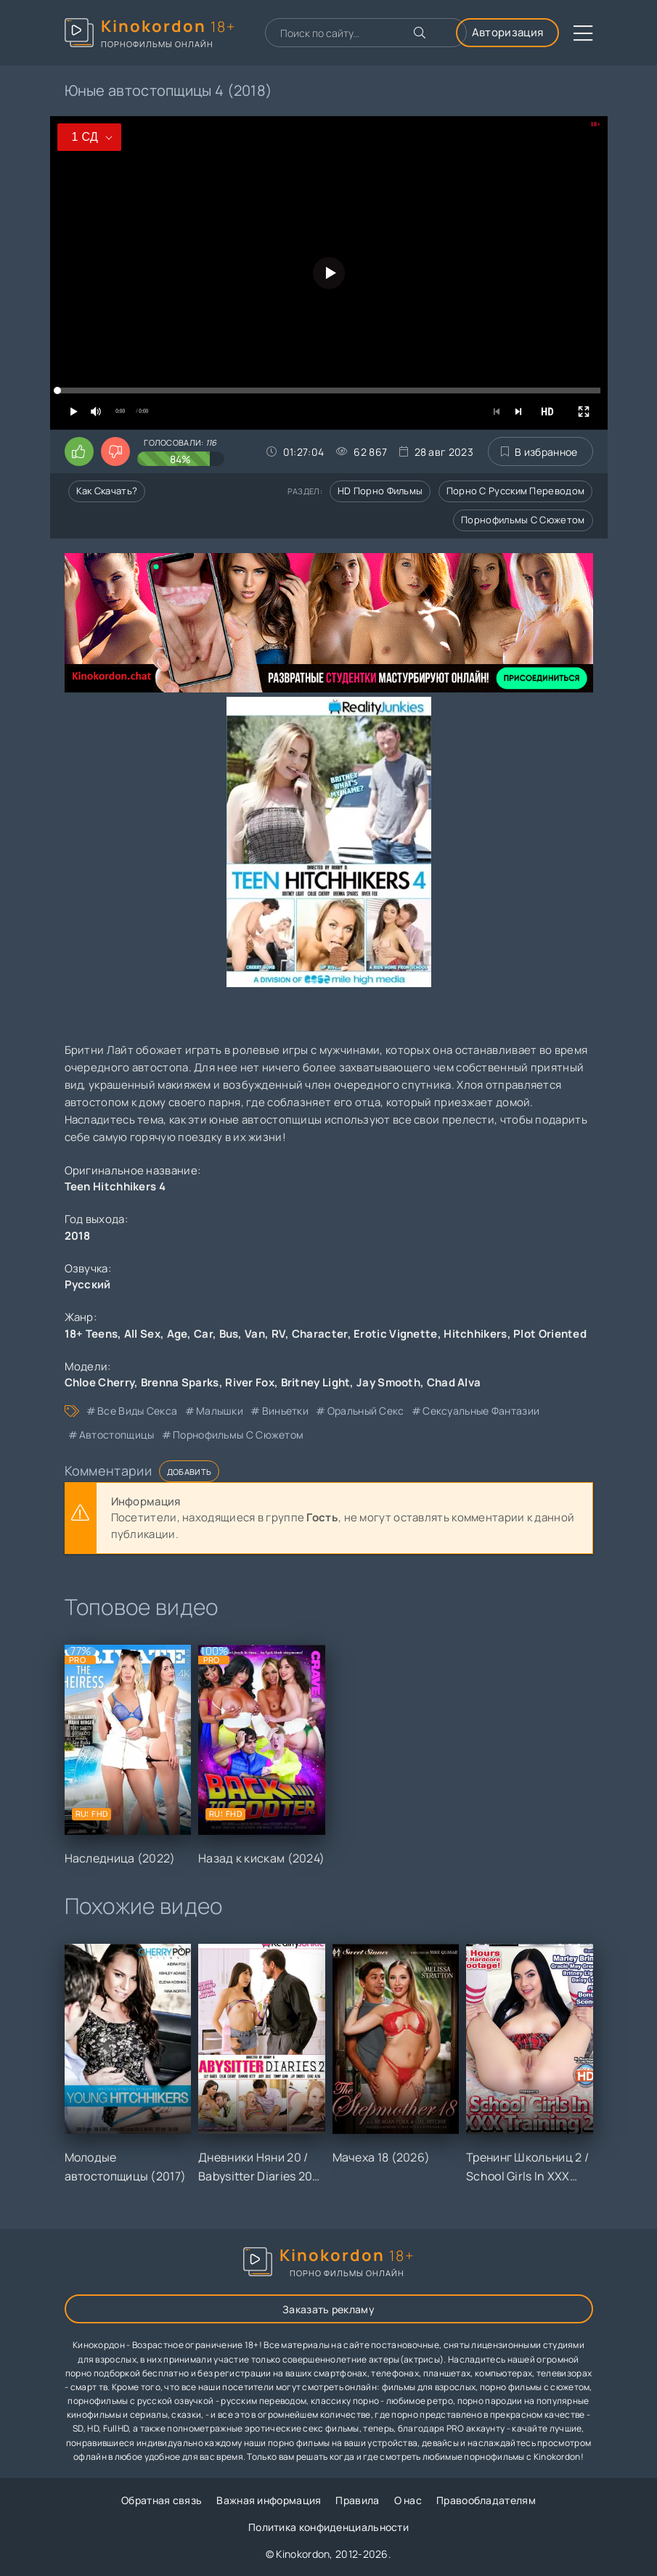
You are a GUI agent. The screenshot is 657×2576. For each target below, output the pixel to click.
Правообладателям (486, 2500)
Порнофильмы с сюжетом (522, 519)
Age (177, 1333)
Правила (357, 2500)
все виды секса (137, 1411)
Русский (88, 1284)
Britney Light (316, 1382)
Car (203, 1333)
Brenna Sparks (180, 1382)
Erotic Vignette (396, 1333)
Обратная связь (161, 2500)
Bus (229, 1333)
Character (320, 1333)
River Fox (249, 1382)
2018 (78, 1235)
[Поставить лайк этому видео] (79, 451)
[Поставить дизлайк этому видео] (115, 451)
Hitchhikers (475, 1333)
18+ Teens (91, 1333)
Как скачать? (107, 490)
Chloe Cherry (100, 1382)
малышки (219, 1411)
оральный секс (365, 1411)
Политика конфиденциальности (328, 2527)
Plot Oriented (550, 1333)
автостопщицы (117, 1435)
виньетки (285, 1411)
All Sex (142, 1333)
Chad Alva (454, 1382)
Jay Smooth (388, 1382)
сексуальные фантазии (481, 1411)
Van (255, 1333)
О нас (408, 2500)
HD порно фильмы (380, 490)
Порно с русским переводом (515, 490)
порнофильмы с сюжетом (238, 1435)
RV (279, 1333)
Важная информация (268, 2500)
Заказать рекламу (328, 2309)
